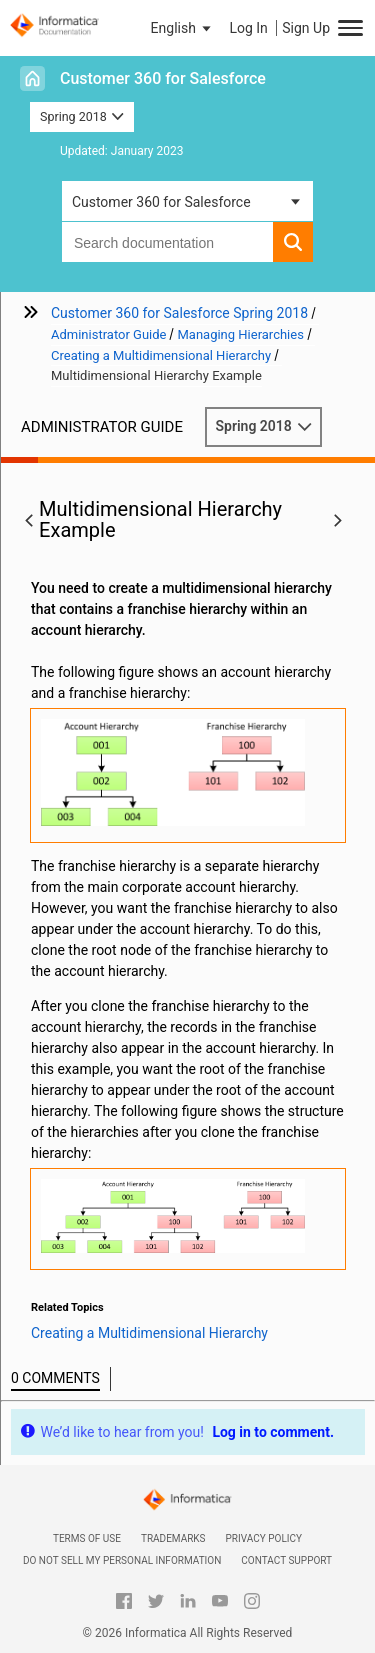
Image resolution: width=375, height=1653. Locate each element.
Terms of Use (87, 1538)
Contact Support (286, 1560)
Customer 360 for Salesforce (163, 78)
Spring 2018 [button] (82, 116)
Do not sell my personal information (122, 1560)
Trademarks (173, 1538)
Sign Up (306, 28)
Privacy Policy (264, 1538)
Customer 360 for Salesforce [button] (161, 202)
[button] (183, 28)
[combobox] (167, 242)
